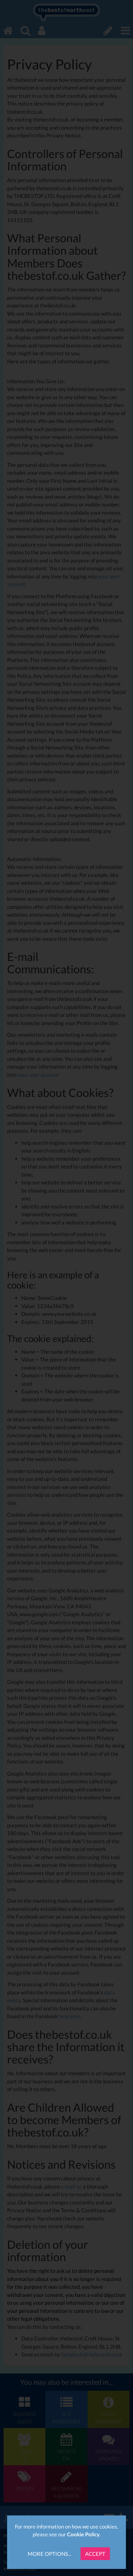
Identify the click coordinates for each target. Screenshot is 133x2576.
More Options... (49, 2553)
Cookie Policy (83, 2534)
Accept (95, 2553)
